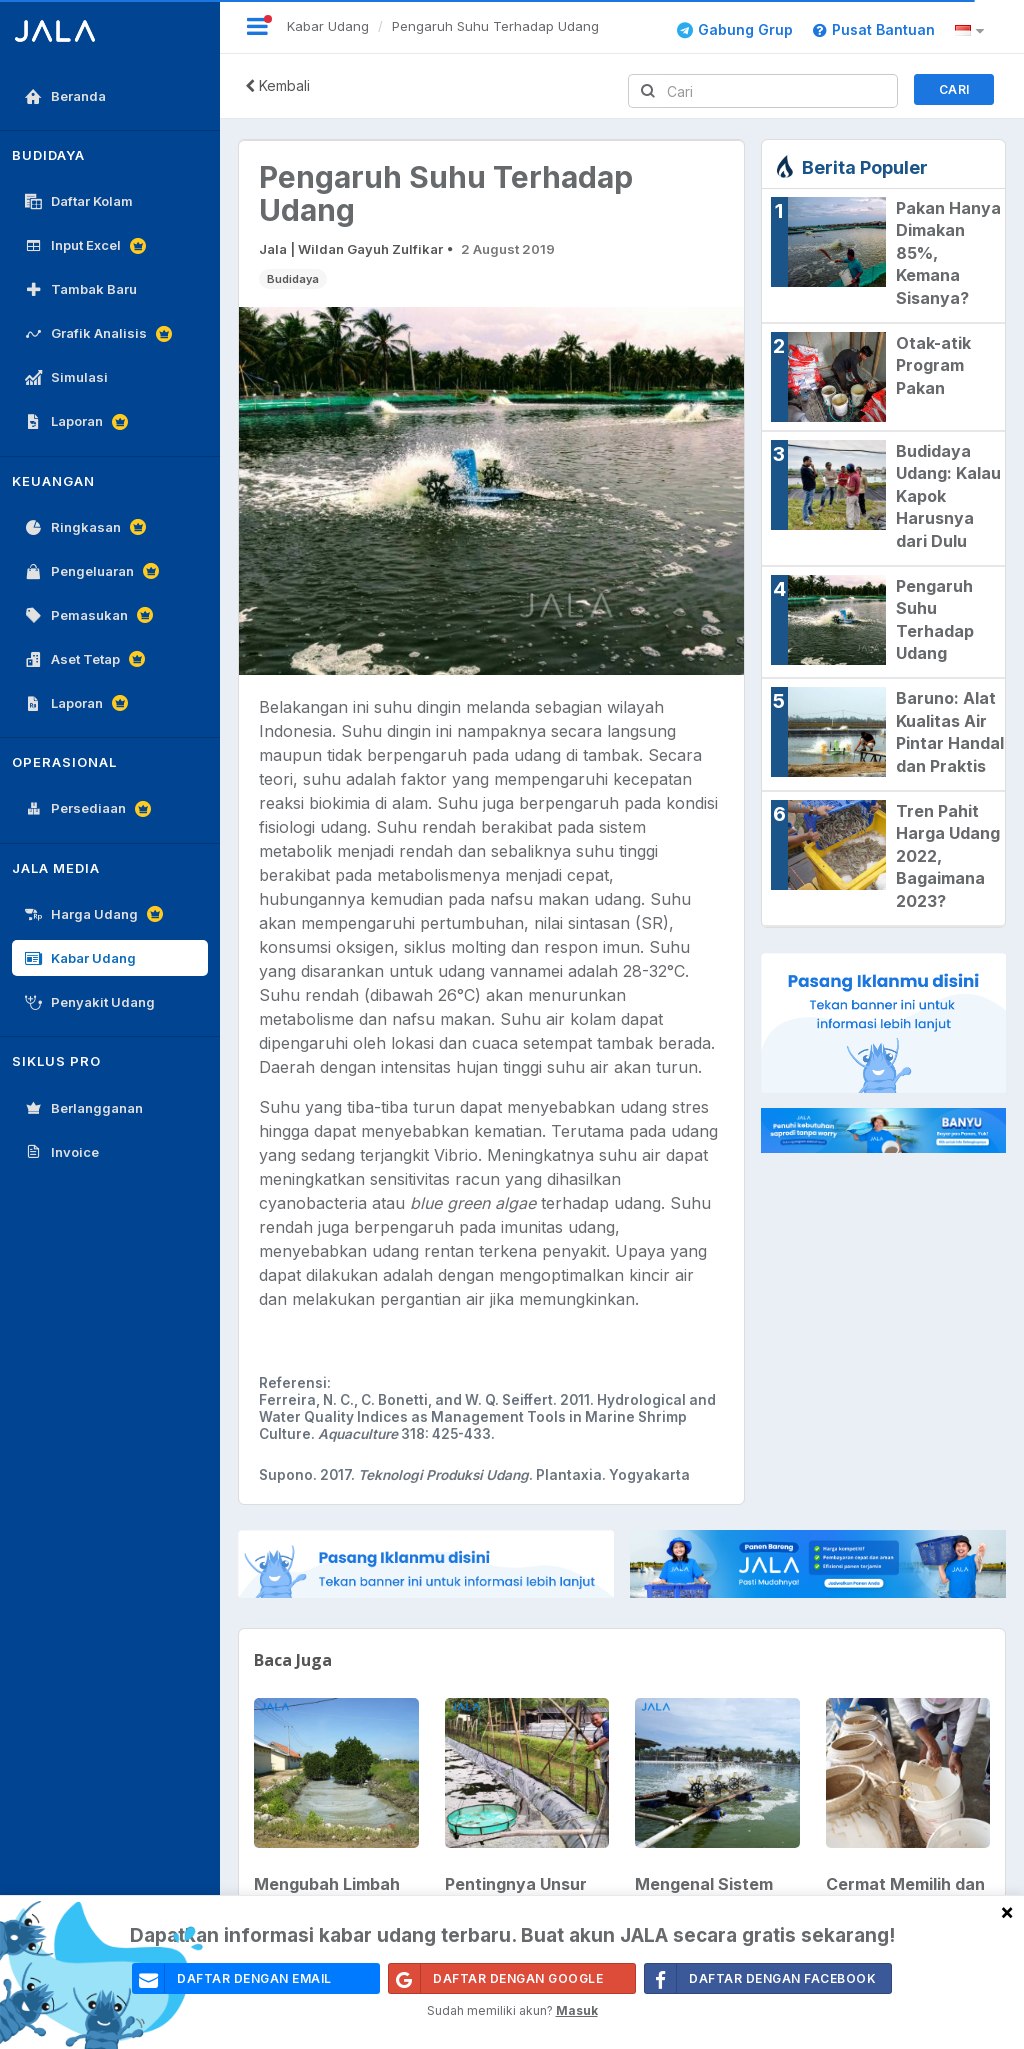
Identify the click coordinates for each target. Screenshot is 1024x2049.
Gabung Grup (735, 29)
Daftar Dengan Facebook (760, 1978)
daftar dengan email (232, 1978)
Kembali (277, 85)
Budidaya (293, 279)
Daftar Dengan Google (496, 1978)
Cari (954, 89)
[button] (972, 31)
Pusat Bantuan (874, 29)
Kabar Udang (328, 26)
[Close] (1007, 1911)
